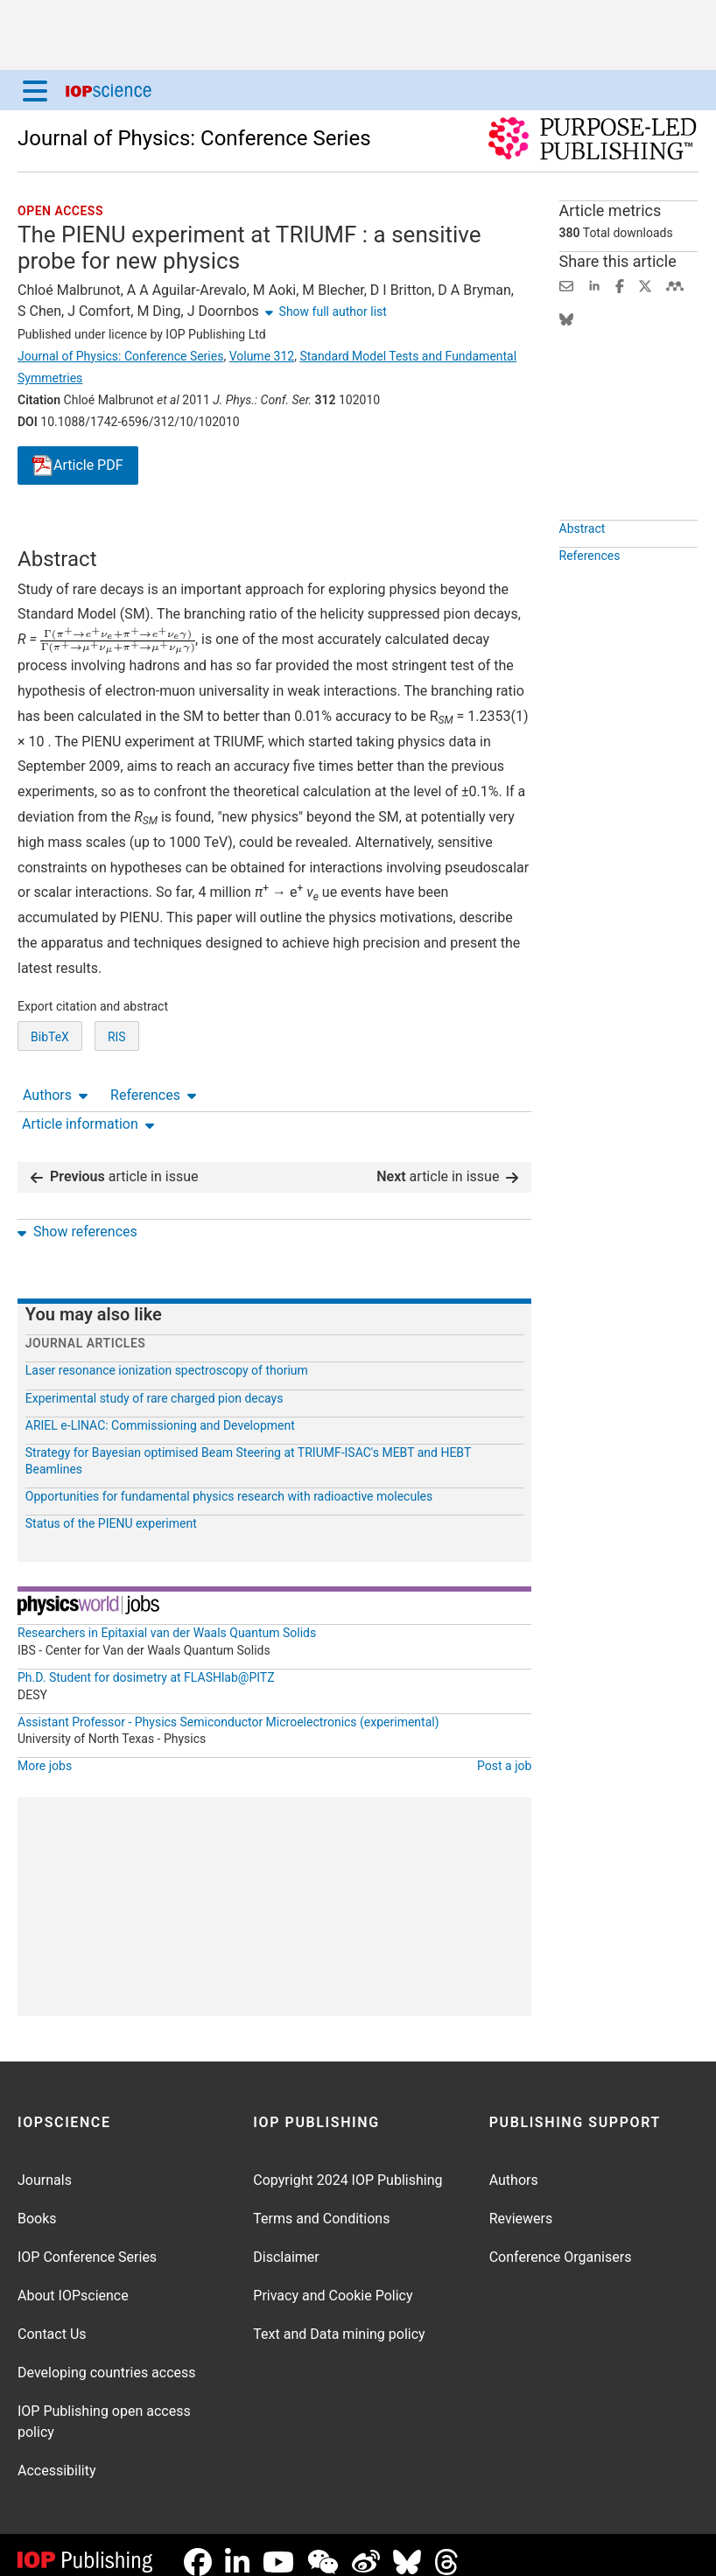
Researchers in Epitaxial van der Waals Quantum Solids (167, 1619)
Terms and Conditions (321, 2204)
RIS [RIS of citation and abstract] (117, 1102)
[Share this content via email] (566, 284)
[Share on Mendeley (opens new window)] (675, 284)
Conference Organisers (560, 2243)
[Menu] (35, 90)
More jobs (45, 1752)
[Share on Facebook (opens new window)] (619, 284)
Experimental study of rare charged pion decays (154, 1384)
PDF (77, 466)
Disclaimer (286, 2243)
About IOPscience (73, 2281)
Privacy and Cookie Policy (332, 2281)
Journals (45, 2166)
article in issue (115, 1162)
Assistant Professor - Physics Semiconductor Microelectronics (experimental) (228, 1708)
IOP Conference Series (87, 2243)
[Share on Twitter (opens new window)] (645, 284)
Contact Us (52, 2320)
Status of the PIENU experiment (111, 1509)
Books (37, 2204)
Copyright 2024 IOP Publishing (347, 2166)
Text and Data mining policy (339, 2320)
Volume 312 (261, 356)
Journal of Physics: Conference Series (194, 138)
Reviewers (521, 2204)
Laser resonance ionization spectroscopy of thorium (166, 1356)
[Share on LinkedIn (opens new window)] (594, 284)
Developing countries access (107, 2358)
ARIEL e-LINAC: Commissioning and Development (160, 1411)
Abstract (582, 569)
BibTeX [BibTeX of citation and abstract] (50, 1102)
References (153, 530)
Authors (55, 530)
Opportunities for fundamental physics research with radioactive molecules (228, 1482)
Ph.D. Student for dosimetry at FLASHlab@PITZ (146, 1663)
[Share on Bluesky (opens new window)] (566, 318)
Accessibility (57, 2456)
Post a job (504, 1752)
